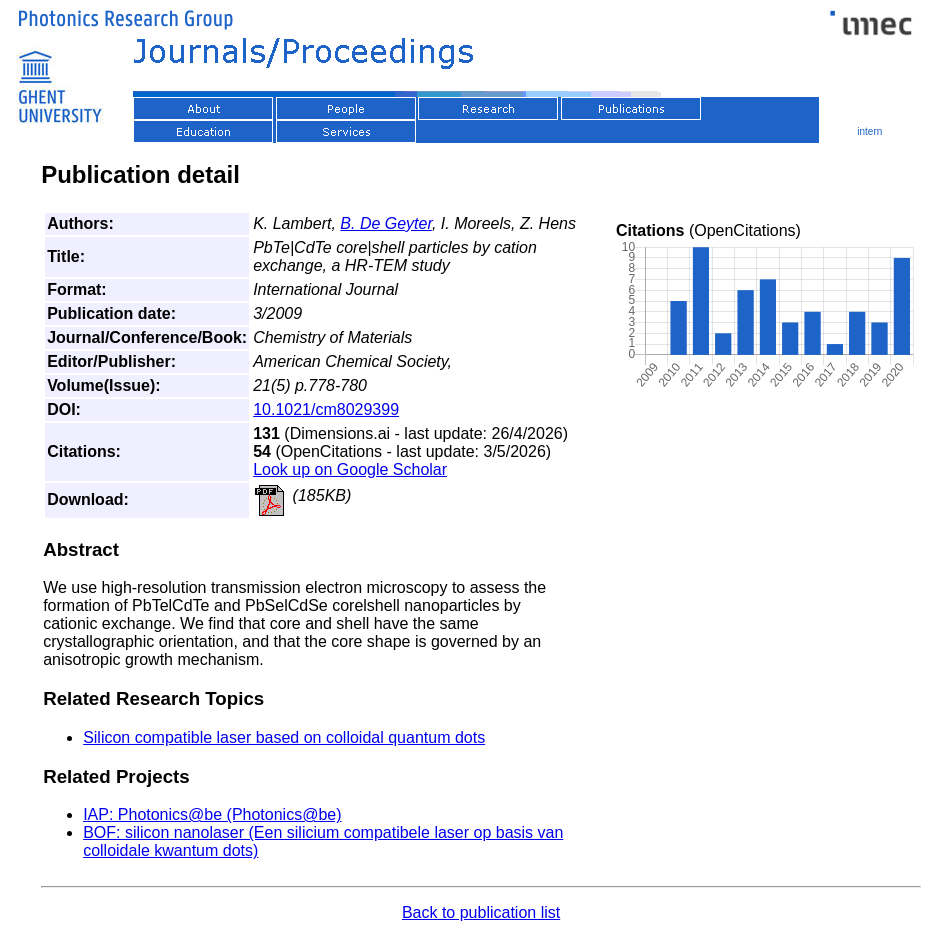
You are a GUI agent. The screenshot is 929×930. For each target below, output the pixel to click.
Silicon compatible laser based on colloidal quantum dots (284, 737)
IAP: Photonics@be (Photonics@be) (212, 814)
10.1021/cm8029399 (326, 409)
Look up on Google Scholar (350, 469)
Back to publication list (481, 912)
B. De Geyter (386, 223)
